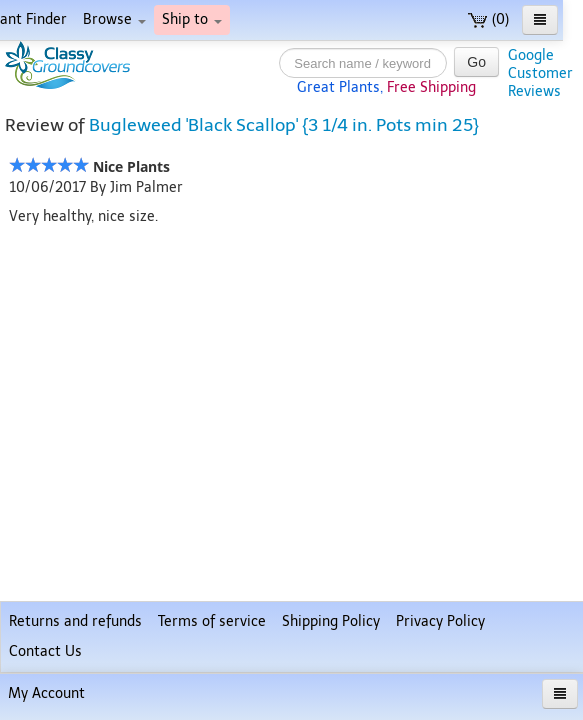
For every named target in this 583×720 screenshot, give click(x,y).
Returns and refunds (75, 621)
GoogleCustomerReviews (540, 73)
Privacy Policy (440, 621)
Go (476, 62)
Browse (114, 19)
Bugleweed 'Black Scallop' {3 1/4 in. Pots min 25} (284, 125)
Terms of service (212, 621)
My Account (46, 693)
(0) (488, 19)
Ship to (192, 19)
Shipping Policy (331, 621)
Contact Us (45, 651)
